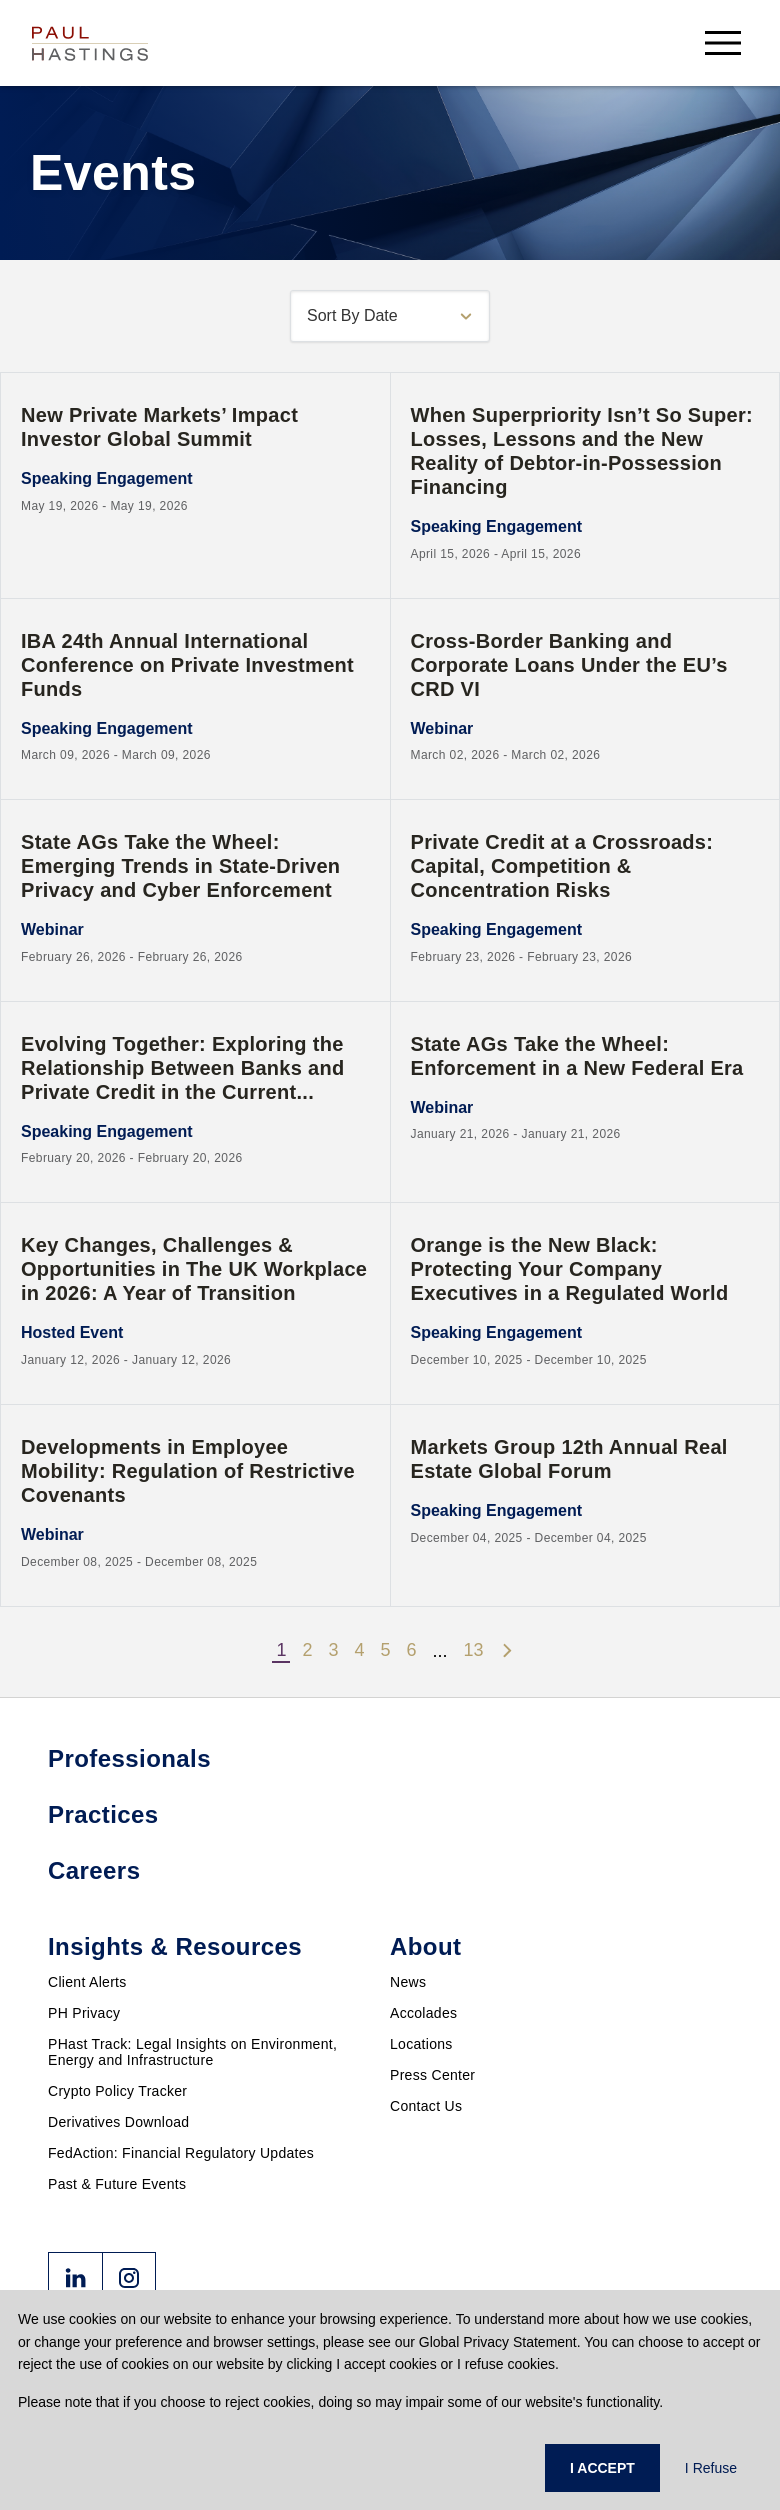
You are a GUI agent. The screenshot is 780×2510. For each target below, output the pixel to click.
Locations (421, 2044)
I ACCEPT (602, 2468)
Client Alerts (87, 1982)
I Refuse (711, 2468)
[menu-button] (723, 42)
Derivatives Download (118, 2122)
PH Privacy (84, 2013)
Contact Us (426, 2106)
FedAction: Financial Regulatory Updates (181, 2153)
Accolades (423, 2013)
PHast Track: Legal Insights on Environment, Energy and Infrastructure (192, 2052)
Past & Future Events (117, 2184)
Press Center (432, 2075)
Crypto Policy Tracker (117, 2091)
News (408, 1982)
